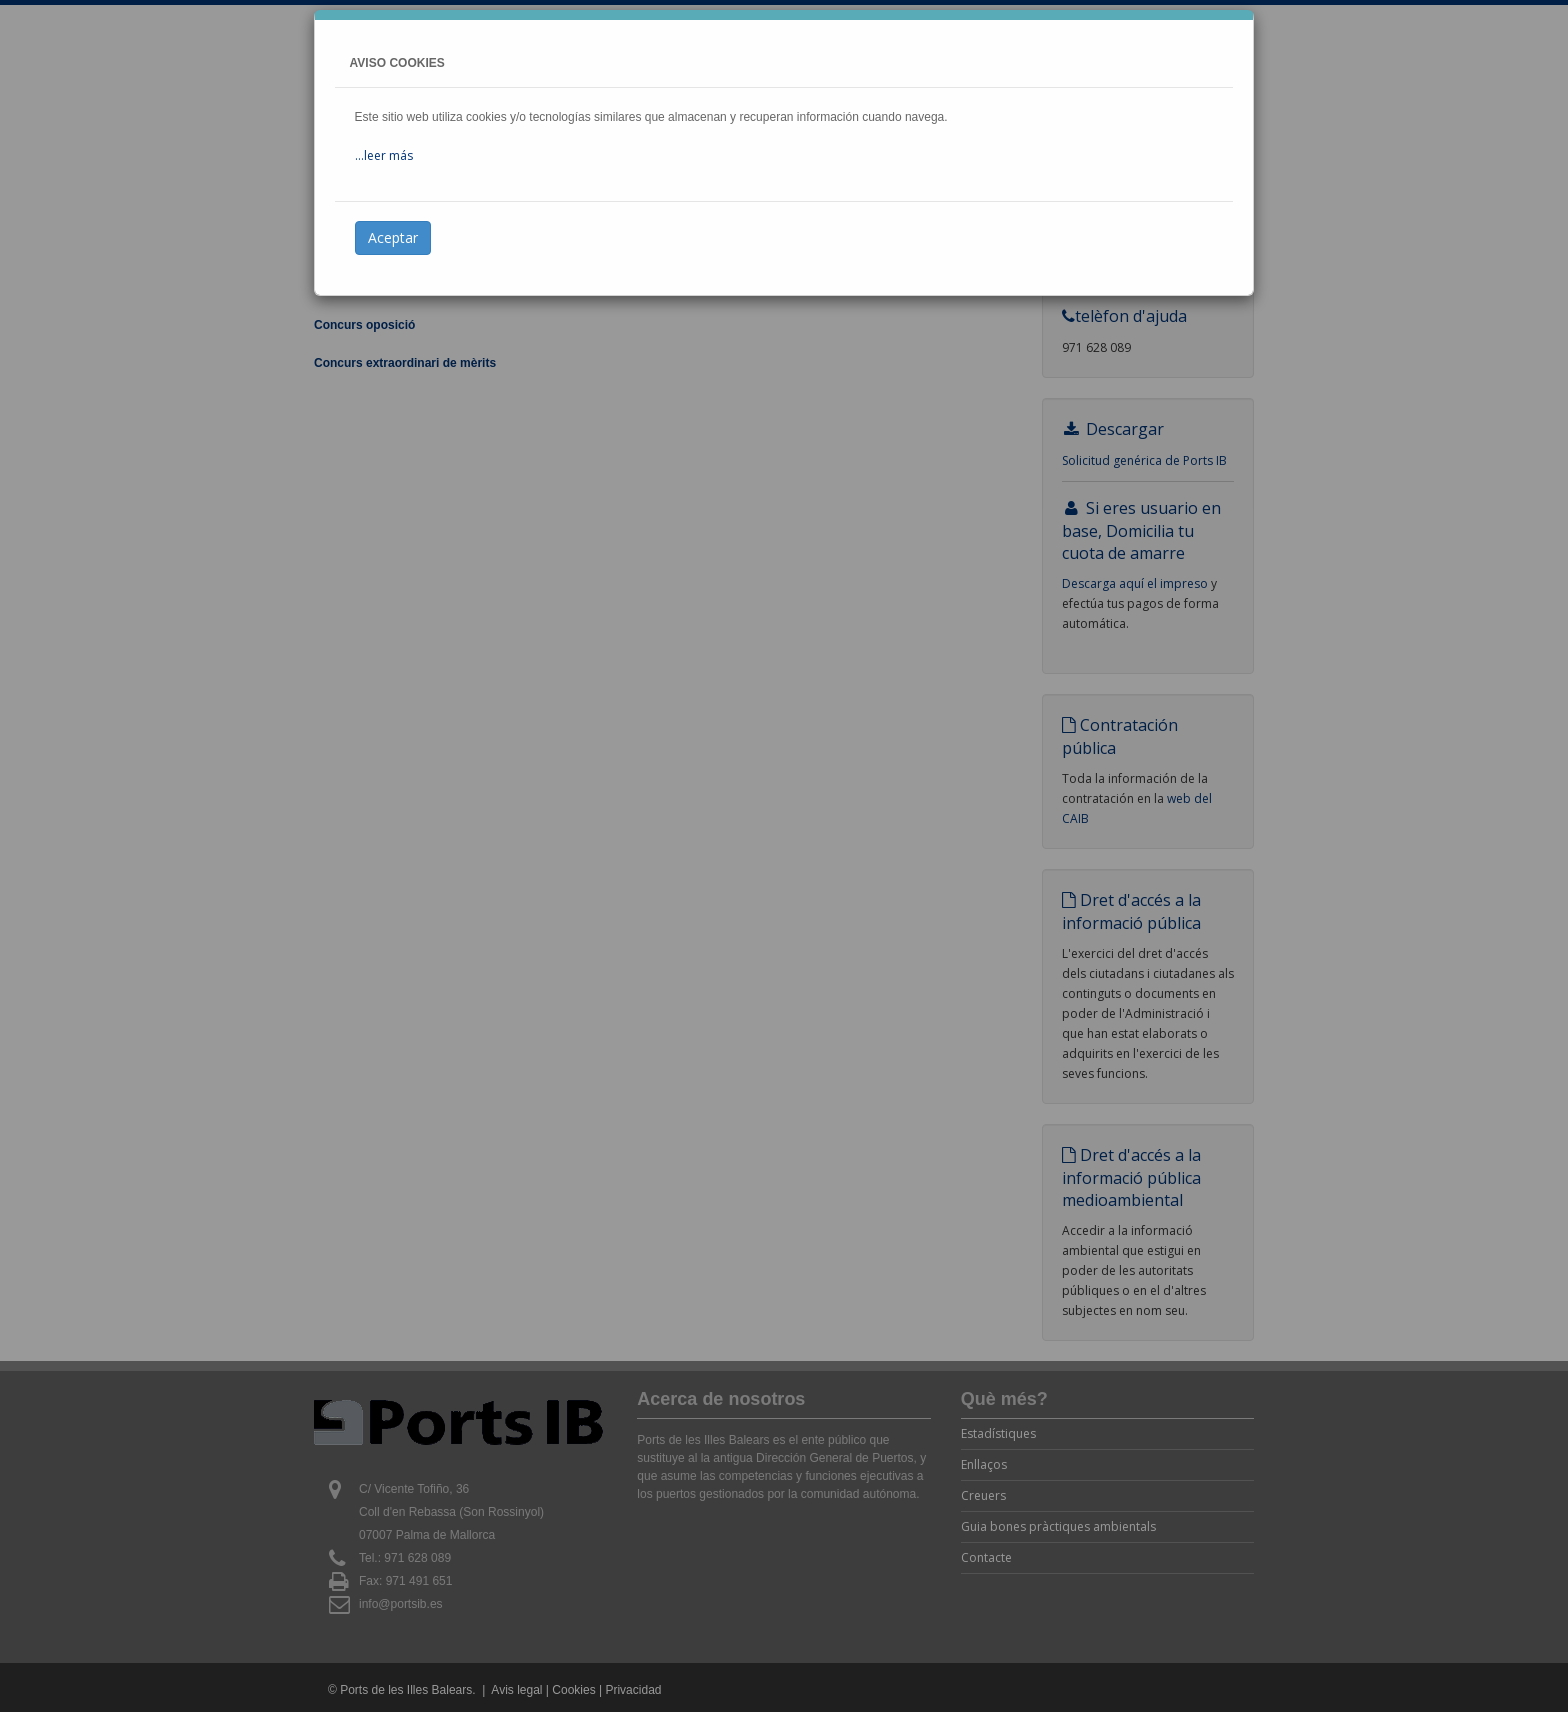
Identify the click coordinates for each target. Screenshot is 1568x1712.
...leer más (384, 155)
